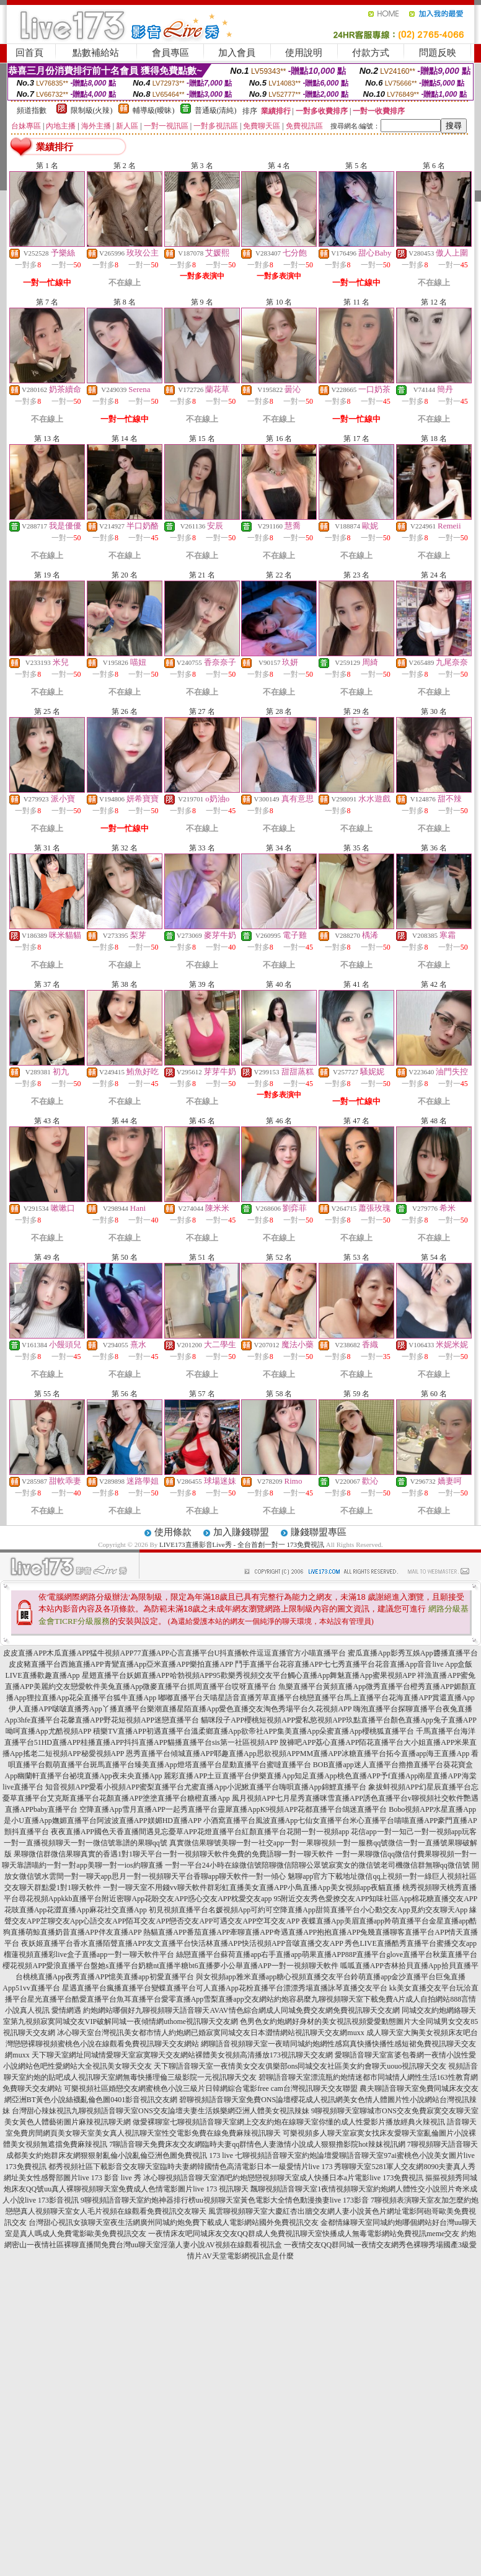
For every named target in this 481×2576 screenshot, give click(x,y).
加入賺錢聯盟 (241, 1532)
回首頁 (29, 53)
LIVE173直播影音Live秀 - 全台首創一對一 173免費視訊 (241, 1544)
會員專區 (170, 53)
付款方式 (370, 53)
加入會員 (236, 53)
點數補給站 (96, 53)
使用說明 (303, 53)
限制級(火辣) (92, 110)
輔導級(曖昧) (154, 110)
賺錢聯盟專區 (318, 1532)
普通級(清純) (216, 110)
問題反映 (437, 53)
